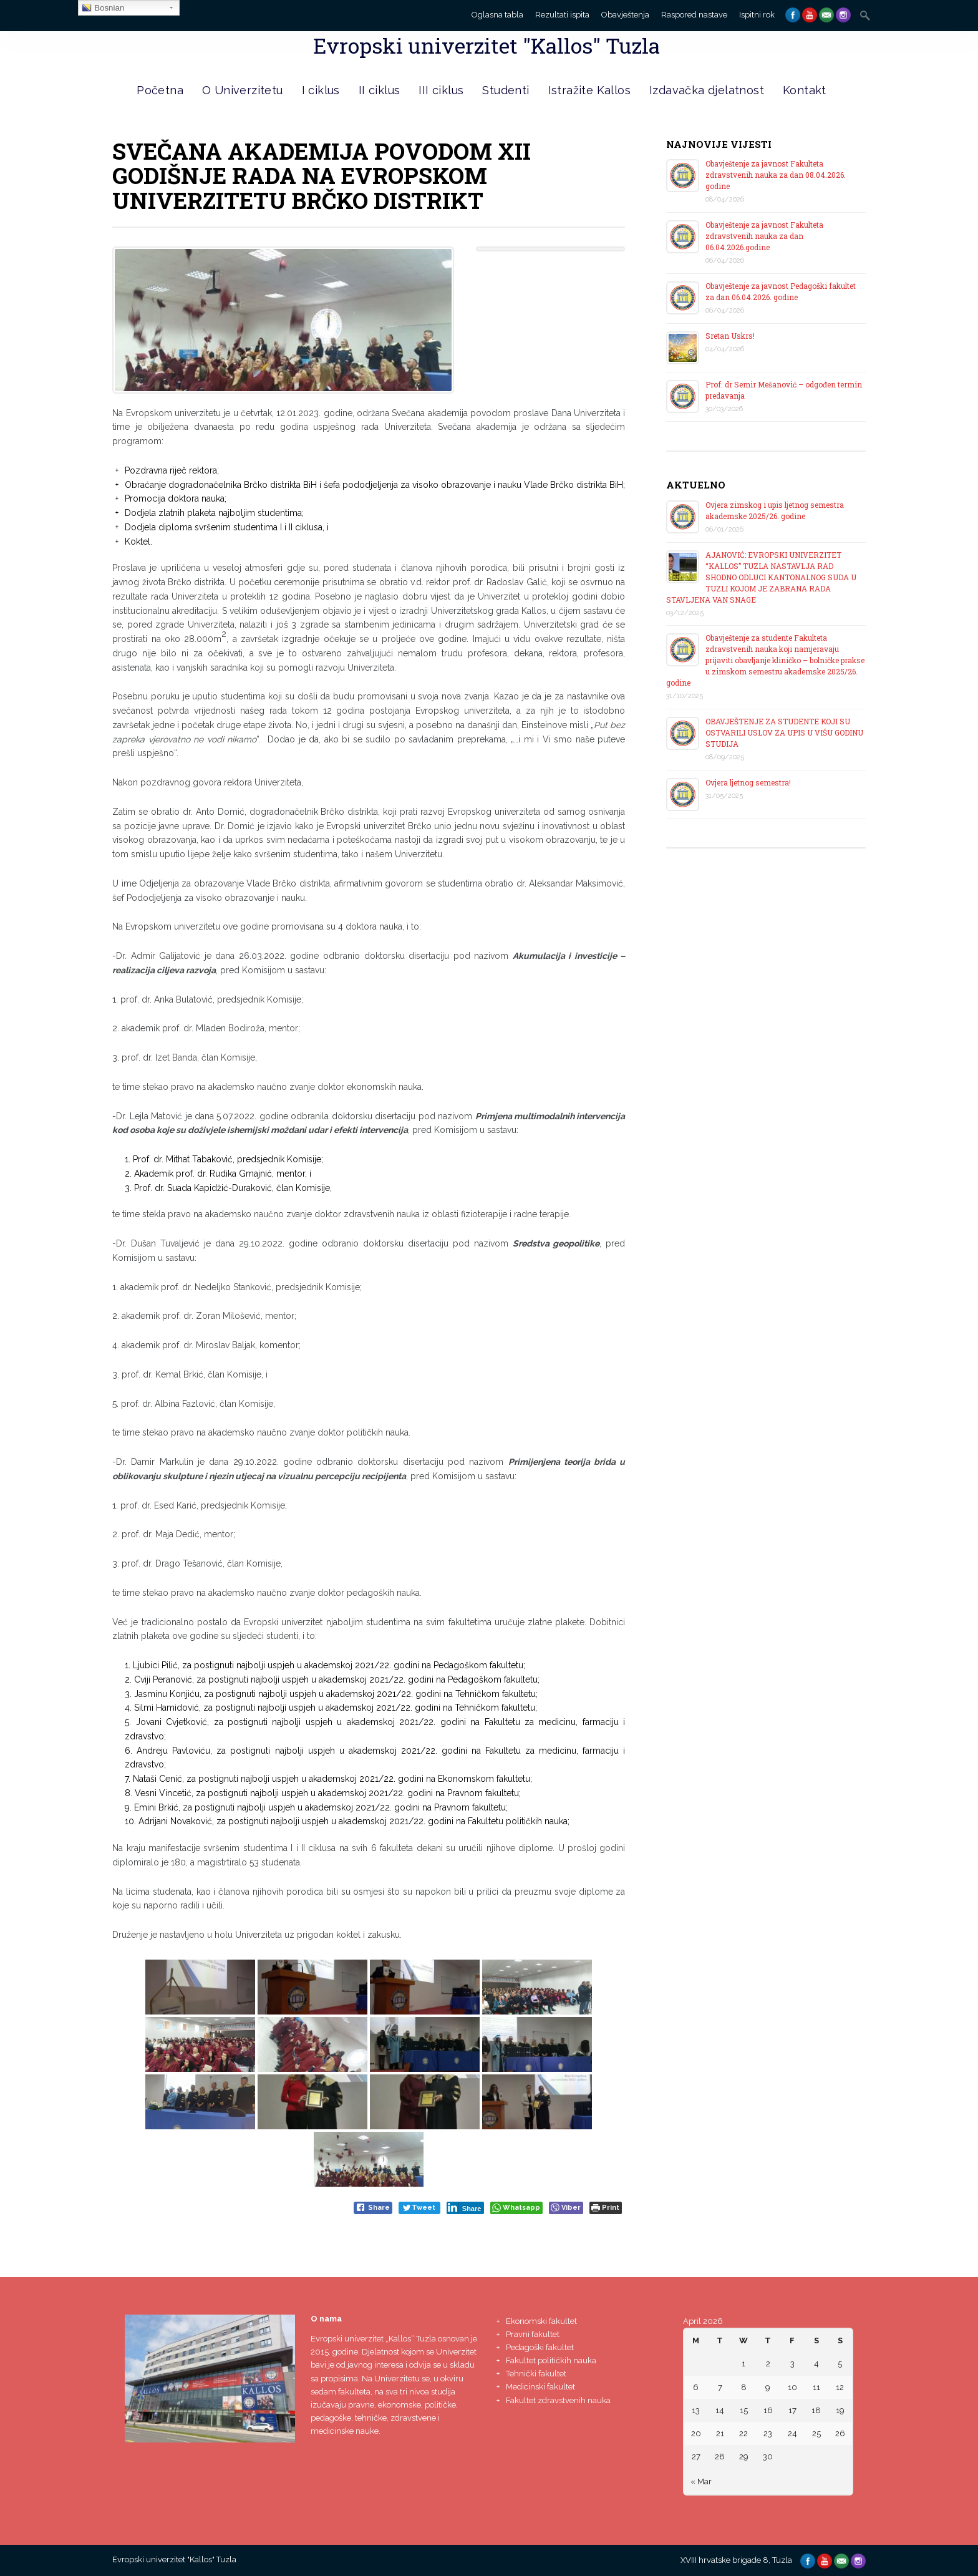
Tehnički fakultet (536, 2373)
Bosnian (103, 8)
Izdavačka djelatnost (706, 90)
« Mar (701, 2481)
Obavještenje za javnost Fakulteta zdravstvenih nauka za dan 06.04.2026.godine (764, 236)
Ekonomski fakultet (541, 2321)
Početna (160, 90)
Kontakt (804, 90)
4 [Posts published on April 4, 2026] (816, 2363)
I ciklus (321, 90)
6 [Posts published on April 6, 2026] (696, 2387)
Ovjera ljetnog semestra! (748, 782)
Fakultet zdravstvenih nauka (558, 2400)
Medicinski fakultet (540, 2386)
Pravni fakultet (532, 2334)
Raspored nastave (694, 15)
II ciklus (379, 90)
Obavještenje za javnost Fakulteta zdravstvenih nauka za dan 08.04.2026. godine (775, 174)
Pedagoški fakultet (540, 2347)
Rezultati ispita (562, 15)
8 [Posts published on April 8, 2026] (744, 2387)
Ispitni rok (757, 15)
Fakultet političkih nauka (551, 2360)
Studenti (505, 90)
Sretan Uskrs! (730, 336)
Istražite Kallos (589, 90)
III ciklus (441, 90)
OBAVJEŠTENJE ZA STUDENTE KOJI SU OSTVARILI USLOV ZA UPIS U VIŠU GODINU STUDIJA (784, 732)
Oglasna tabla (497, 15)
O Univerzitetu (242, 90)
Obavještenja (625, 15)
